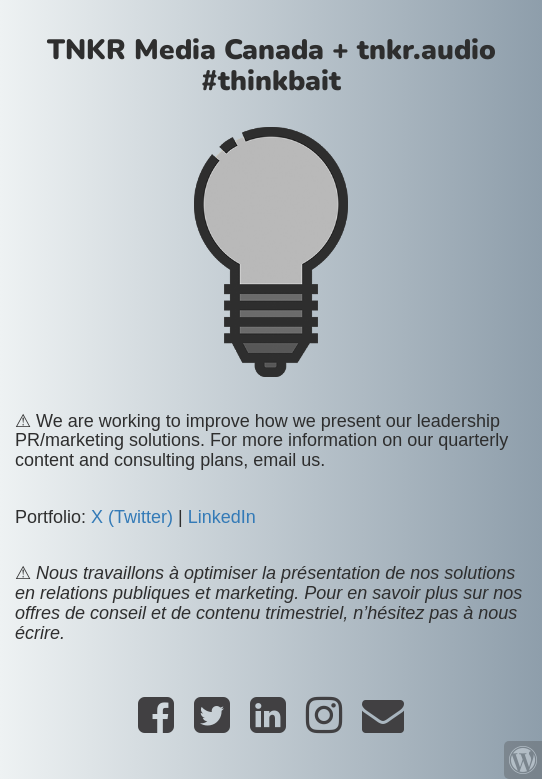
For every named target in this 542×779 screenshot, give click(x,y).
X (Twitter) (132, 517)
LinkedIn (222, 517)
